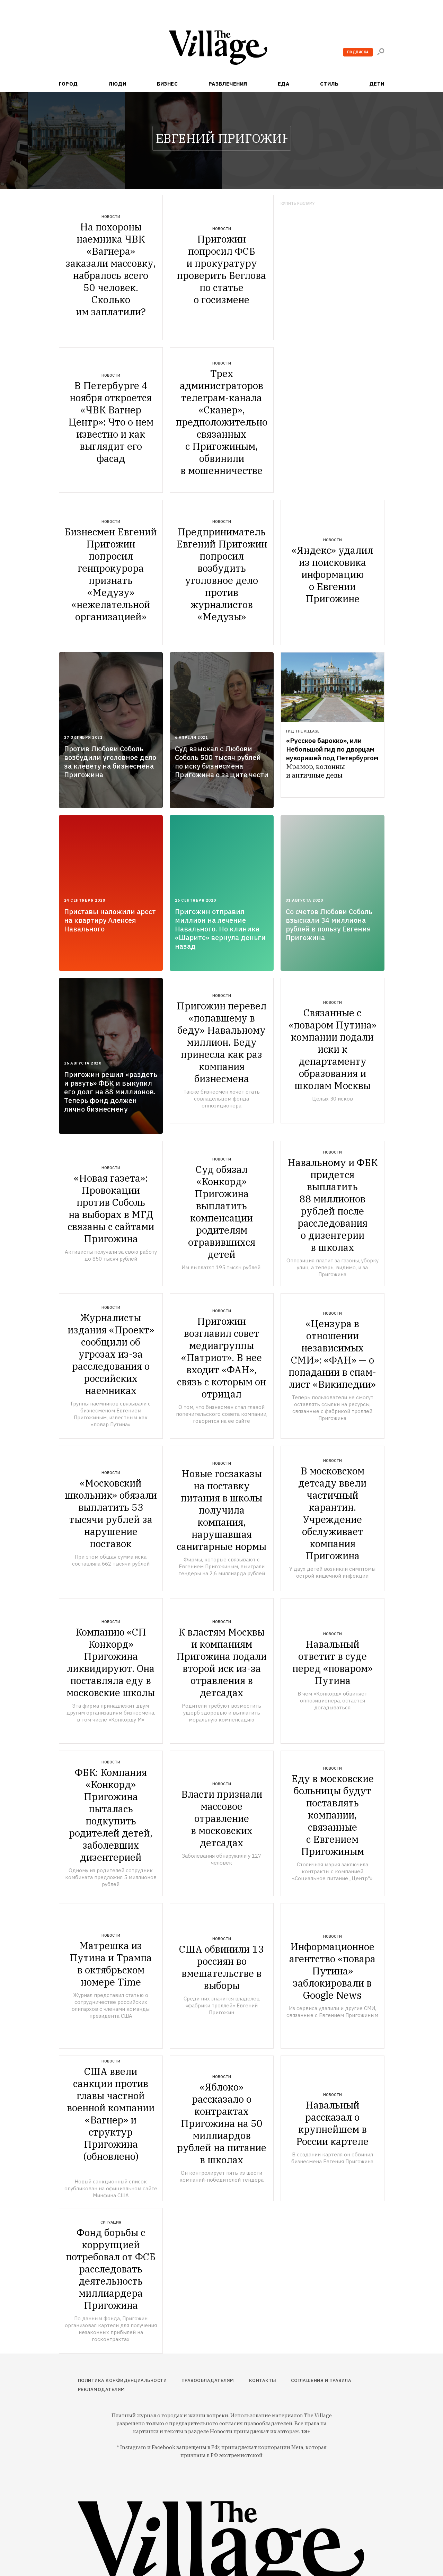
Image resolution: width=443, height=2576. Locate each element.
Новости (110, 216)
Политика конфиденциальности (122, 2380)
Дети (376, 84)
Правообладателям (207, 2380)
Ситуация (110, 2222)
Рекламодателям (101, 2389)
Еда (283, 84)
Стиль (329, 84)
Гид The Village (302, 731)
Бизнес (167, 84)
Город (68, 84)
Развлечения (228, 84)
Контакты (262, 2380)
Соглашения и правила (321, 2380)
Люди (117, 84)
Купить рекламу (298, 203)
